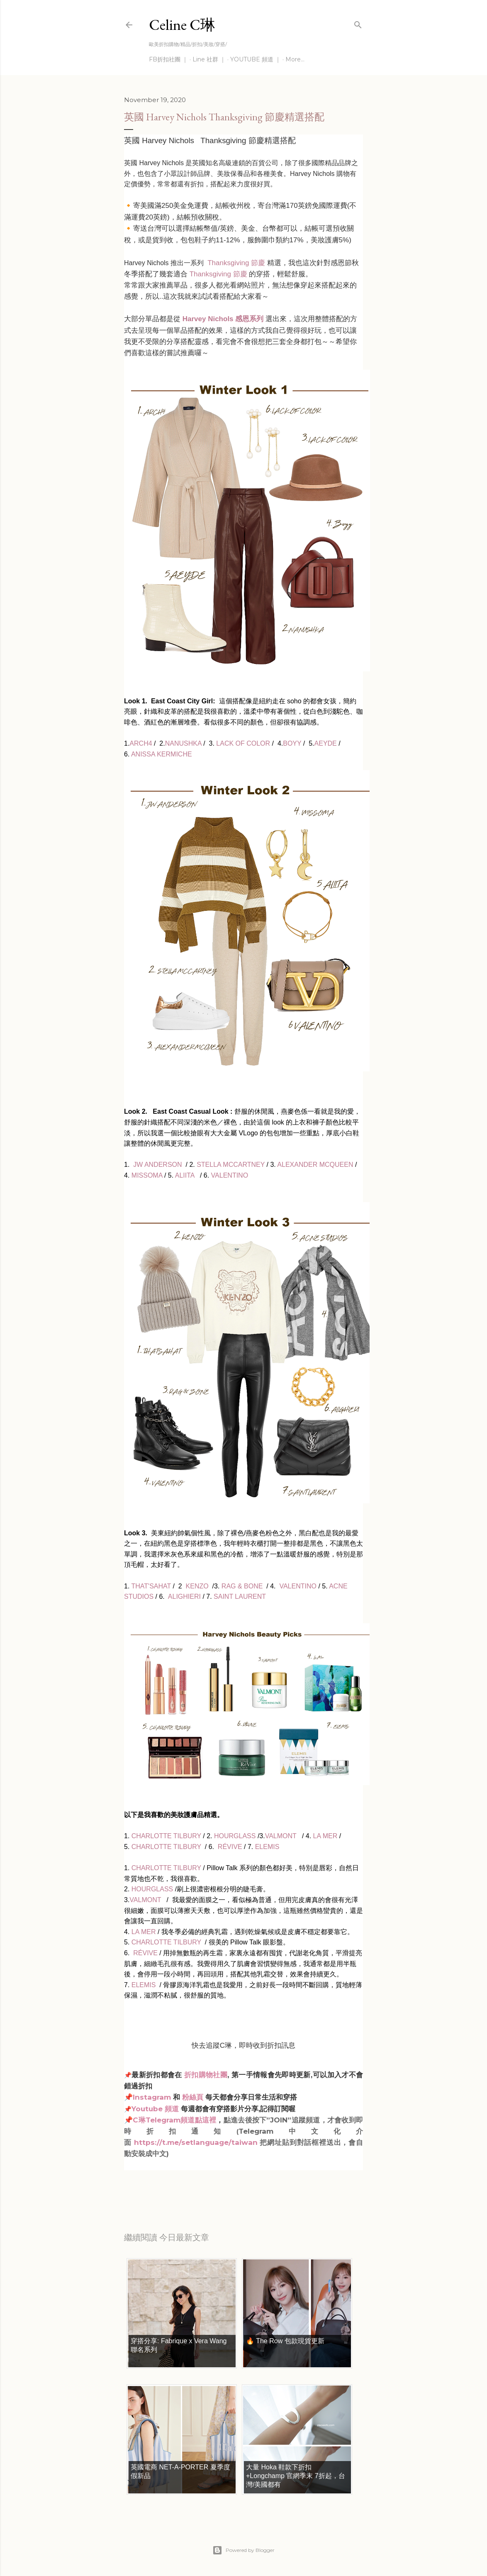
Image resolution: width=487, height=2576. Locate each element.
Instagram (152, 2097)
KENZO (197, 1586)
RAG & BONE (242, 1586)
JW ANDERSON (157, 1164)
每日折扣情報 (163, 2184)
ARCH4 (140, 743)
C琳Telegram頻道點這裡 (174, 2120)
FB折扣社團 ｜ (168, 59)
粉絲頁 (192, 2097)
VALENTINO (229, 1175)
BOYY (292, 743)
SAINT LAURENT (240, 1596)
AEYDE (325, 743)
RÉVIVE (230, 1846)
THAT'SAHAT (151, 1586)
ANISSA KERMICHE (161, 754)
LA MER (325, 1835)
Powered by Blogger (243, 2550)
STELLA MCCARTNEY (231, 1164)
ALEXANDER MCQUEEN (315, 1164)
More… (294, 59)
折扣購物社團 (205, 2075)
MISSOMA (147, 1175)
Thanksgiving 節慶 (235, 263)
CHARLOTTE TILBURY (165, 1835)
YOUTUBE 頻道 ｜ (255, 59)
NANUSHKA (183, 743)
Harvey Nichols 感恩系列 (223, 319)
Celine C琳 (182, 24)
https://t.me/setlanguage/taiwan (196, 2142)
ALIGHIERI (184, 1596)
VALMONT (281, 1835)
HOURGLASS (235, 1835)
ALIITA (185, 1175)
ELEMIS (267, 1846)
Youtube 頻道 (156, 2109)
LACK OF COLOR (243, 743)
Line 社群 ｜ (209, 59)
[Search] (358, 23)
